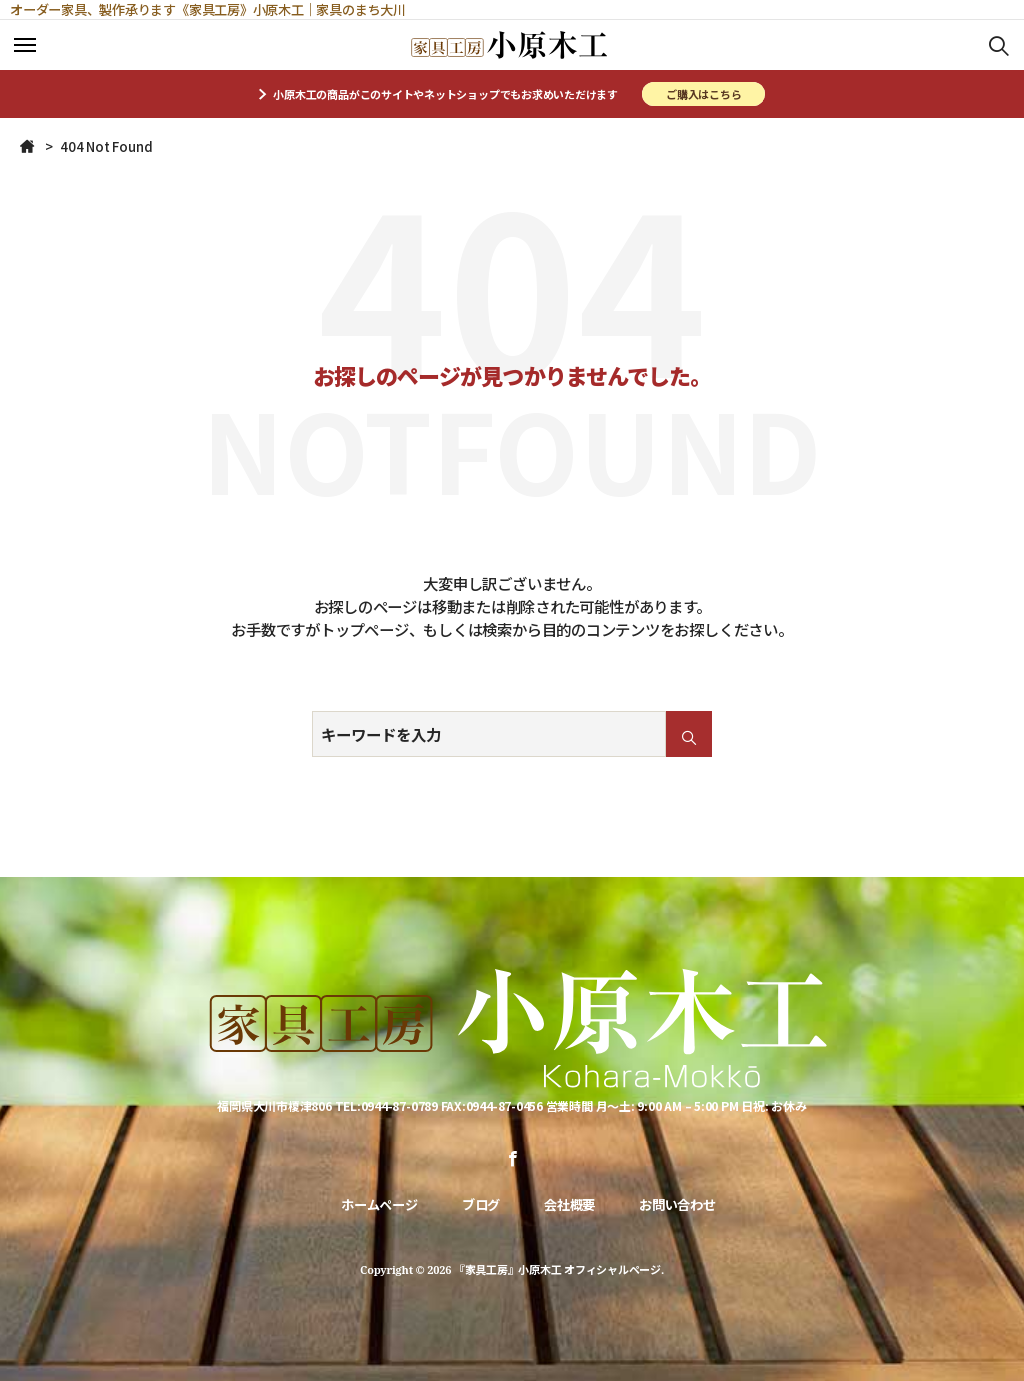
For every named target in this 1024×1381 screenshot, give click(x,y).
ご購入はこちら (703, 94)
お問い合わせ (677, 1204)
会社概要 (569, 1204)
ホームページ (379, 1204)
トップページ (364, 629)
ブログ (481, 1204)
